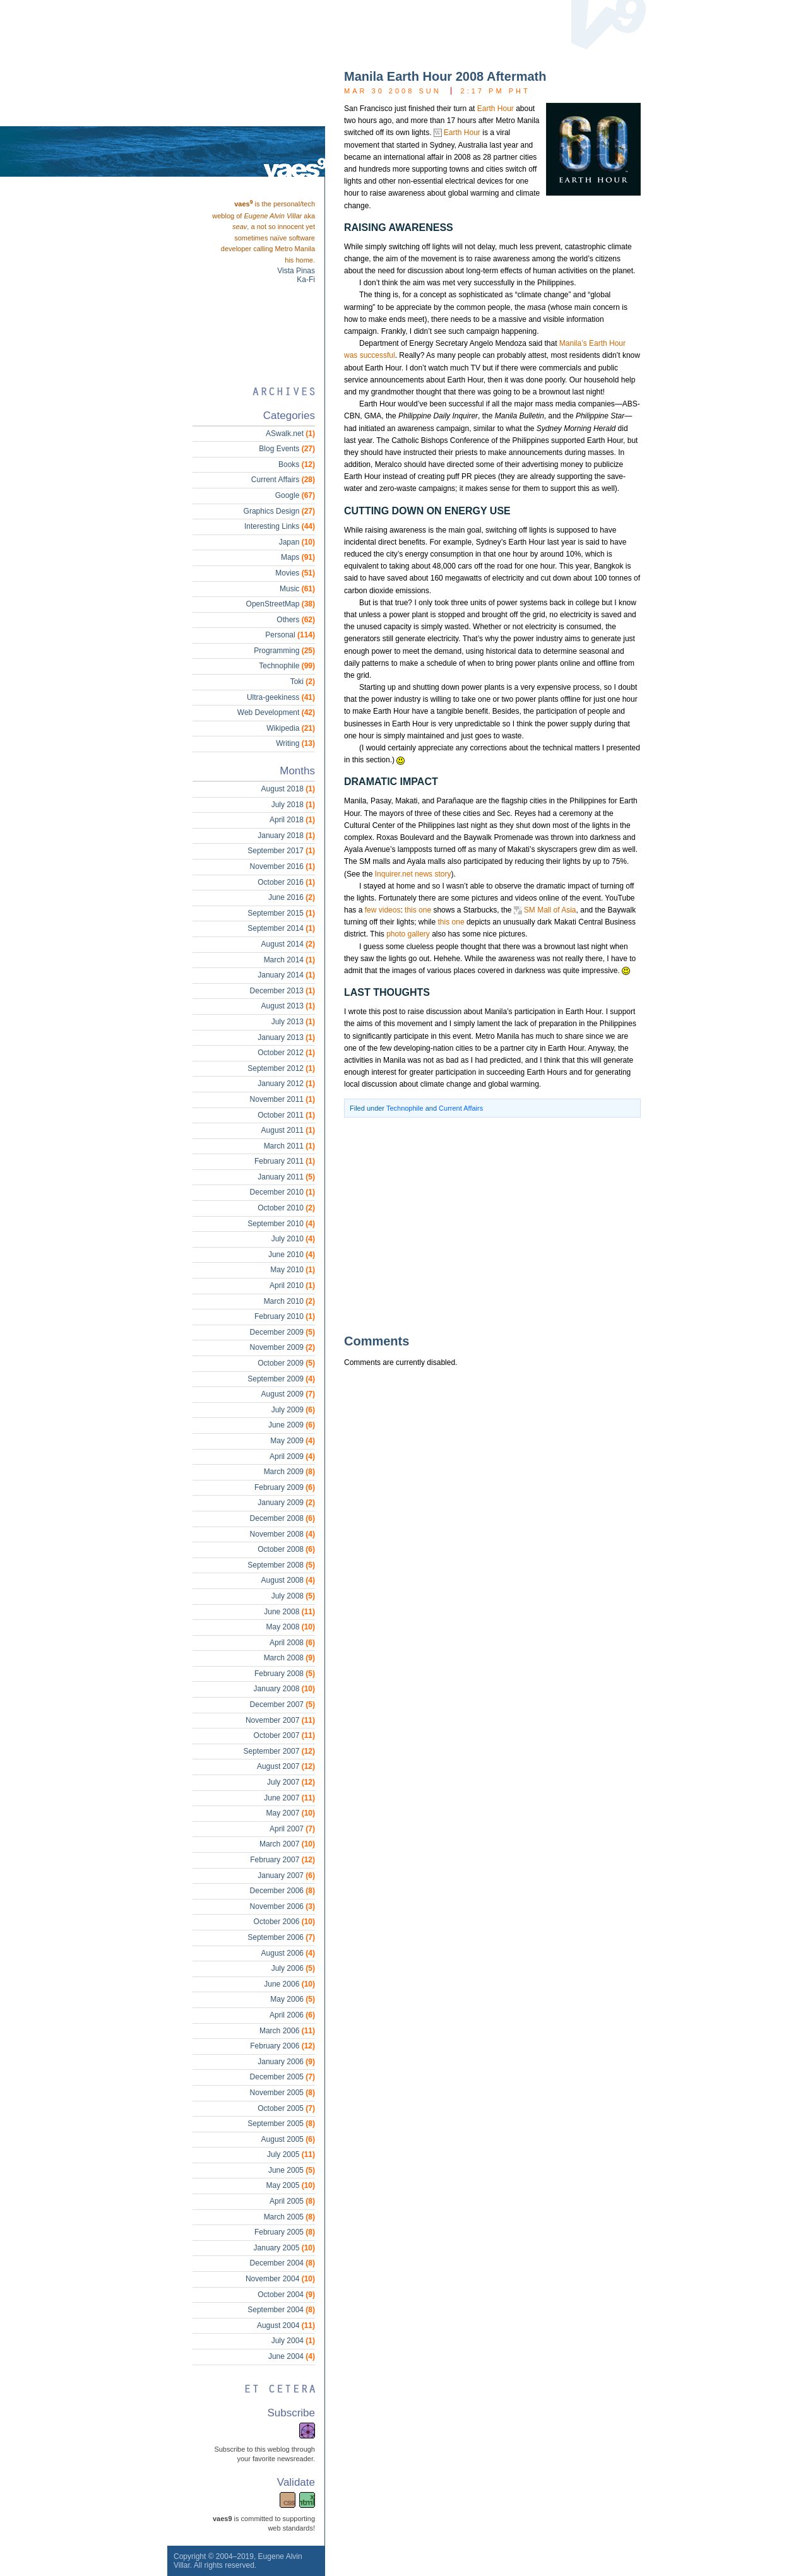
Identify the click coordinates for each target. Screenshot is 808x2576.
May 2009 (292, 1440)
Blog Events (287, 448)
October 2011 (286, 1115)
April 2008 (292, 1642)
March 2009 (289, 1471)
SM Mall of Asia (550, 910)
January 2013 (286, 1037)
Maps (298, 557)
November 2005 (282, 2092)
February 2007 (282, 1859)
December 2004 (282, 2263)
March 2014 (289, 959)
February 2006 (282, 2045)
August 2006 (288, 1953)
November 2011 (282, 1099)
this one (418, 910)
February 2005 (284, 2232)
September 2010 (281, 1223)
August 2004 (286, 2325)
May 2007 (290, 1813)
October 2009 (286, 1363)
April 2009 (292, 1456)
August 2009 (288, 1394)
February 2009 (284, 1487)
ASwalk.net (290, 433)
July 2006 (293, 1968)
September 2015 (281, 913)
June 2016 (291, 897)
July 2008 (293, 1596)
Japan (297, 542)
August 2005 (288, 2139)
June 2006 (289, 1984)
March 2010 (289, 1301)
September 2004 (281, 2309)
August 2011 (288, 1130)
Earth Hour (495, 108)
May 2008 (290, 1626)
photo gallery (408, 934)
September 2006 (281, 1937)
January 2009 (286, 1502)
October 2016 (286, 882)
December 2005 (282, 2076)
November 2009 (282, 1347)
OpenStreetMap (280, 604)
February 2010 (284, 1316)
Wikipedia (290, 728)
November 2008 (282, 1534)
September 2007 (279, 1751)
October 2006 (284, 1921)
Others (295, 619)
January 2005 (284, 2247)
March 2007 (287, 1844)
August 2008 (288, 1580)
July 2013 (293, 1021)
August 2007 (286, 1766)
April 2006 (292, 2015)
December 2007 (282, 1704)
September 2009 (281, 1378)
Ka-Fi (306, 279)
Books (296, 464)
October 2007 (284, 1735)
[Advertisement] (473, 1225)
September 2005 (281, 2123)
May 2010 (292, 1269)
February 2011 (284, 1161)
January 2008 (284, 1688)
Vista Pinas (296, 270)
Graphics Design (279, 511)
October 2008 (286, 1549)
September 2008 (281, 1565)
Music (297, 588)
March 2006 (287, 2030)
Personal (290, 634)
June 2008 (289, 1611)
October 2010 (286, 1207)
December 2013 (282, 990)
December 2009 (282, 1332)
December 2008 (282, 1518)
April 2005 (292, 2201)
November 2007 (280, 1720)
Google (295, 495)
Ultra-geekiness (281, 697)
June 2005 (291, 2170)
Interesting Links (279, 526)
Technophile (405, 1108)
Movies (295, 573)
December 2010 (282, 1192)
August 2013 (288, 1005)
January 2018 (286, 835)
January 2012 (286, 1083)
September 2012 (281, 1068)
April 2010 (292, 1285)
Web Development (276, 712)
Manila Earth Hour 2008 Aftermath (445, 76)
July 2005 (291, 2154)
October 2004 (286, 2294)
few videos (383, 910)
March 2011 (289, 1146)
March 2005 (289, 2217)
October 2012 (286, 1052)
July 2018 (293, 804)
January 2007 (286, 1875)
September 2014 (281, 928)
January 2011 (286, 1177)
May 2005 (290, 2185)
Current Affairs (461, 1108)
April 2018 (292, 819)
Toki (302, 681)
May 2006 (292, 1999)
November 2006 (282, 1906)
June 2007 (289, 1797)
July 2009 (293, 1409)
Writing (295, 743)
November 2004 (280, 2278)
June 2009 (291, 1425)
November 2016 (282, 866)
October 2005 (286, 2108)
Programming (284, 650)
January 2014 (286, 975)
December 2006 (282, 1890)
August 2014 (288, 944)
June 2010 (291, 1254)
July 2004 (293, 2340)
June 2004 (291, 2356)
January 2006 (286, 2061)
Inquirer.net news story (413, 874)
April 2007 (292, 1828)
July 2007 (291, 1782)
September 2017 (281, 850)
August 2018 (288, 788)
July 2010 (293, 1238)
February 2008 (284, 1673)
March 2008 (289, 1657)
